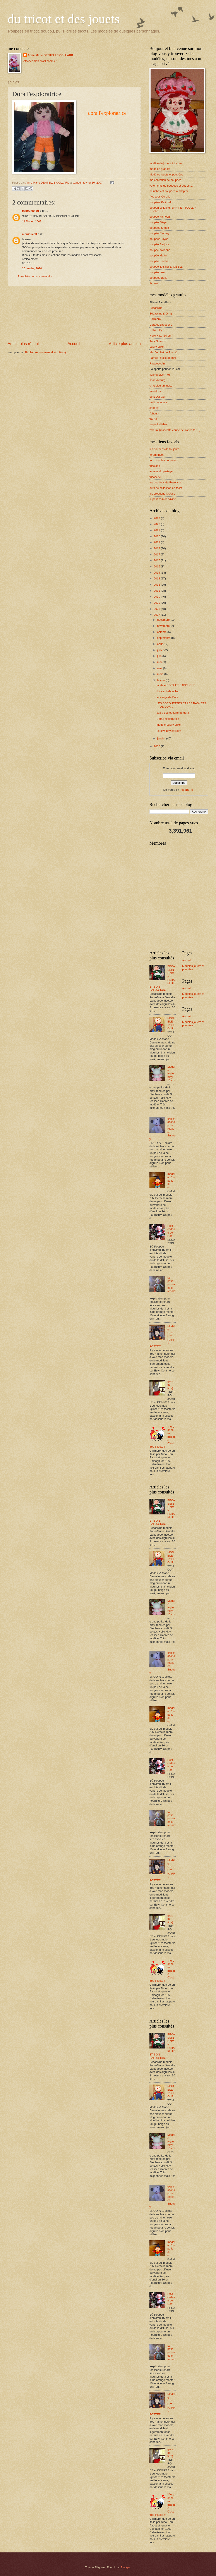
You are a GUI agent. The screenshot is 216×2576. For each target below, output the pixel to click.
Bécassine (155, 307)
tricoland (154, 465)
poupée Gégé (157, 222)
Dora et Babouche (160, 324)
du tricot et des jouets (64, 19)
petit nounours (158, 402)
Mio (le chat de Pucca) (163, 352)
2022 (157, 524)
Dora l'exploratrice (167, 718)
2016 (157, 560)
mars (160, 674)
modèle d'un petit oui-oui (171, 1180)
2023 (157, 518)
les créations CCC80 (162, 493)
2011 (157, 590)
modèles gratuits (159, 168)
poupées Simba (159, 227)
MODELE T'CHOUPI (170, 1023)
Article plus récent (23, 344)
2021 (157, 530)
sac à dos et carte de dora (172, 712)
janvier (161, 738)
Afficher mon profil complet (40, 61)
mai (159, 662)
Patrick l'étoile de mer (162, 357)
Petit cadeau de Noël (171, 1230)
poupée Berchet (159, 261)
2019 (157, 542)
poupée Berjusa (159, 244)
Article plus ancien (125, 344)
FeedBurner (187, 789)
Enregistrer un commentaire (35, 276)
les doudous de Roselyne (165, 482)
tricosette (155, 477)
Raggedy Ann (157, 363)
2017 (157, 554)
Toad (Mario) (157, 380)
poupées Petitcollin (161, 202)
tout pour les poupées (163, 460)
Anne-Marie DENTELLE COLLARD (50, 55)
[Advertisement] (74, 313)
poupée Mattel (158, 255)
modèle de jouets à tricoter (166, 163)
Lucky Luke (156, 346)
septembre (164, 637)
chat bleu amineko (160, 385)
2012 (157, 584)
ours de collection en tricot (165, 488)
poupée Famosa (159, 216)
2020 (157, 536)
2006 (157, 746)
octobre (162, 632)
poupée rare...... (159, 272)
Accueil (73, 344)
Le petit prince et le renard (171, 1284)
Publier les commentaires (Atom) (45, 352)
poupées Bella (158, 277)
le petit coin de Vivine (162, 499)
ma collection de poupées (165, 180)
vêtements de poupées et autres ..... (171, 185)
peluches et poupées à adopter (168, 191)
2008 (157, 608)
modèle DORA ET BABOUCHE (175, 685)
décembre (163, 619)
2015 (157, 566)
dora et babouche (167, 691)
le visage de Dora (167, 697)
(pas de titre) (170, 1385)
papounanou (30, 210)
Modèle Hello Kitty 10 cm (171, 1073)
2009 (157, 602)
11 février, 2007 (31, 221)
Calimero (155, 319)
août (160, 644)
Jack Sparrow (157, 341)
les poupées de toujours (164, 449)
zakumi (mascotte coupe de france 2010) (174, 430)
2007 (157, 614)
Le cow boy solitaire (168, 730)
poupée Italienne (159, 250)
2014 (157, 572)
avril (160, 668)
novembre (163, 625)
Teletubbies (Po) (159, 374)
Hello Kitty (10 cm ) (161, 335)
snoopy (154, 407)
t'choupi (154, 413)
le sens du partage (161, 471)
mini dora (155, 391)
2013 (157, 578)
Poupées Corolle (159, 196)
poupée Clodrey (159, 233)
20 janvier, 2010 (32, 268)
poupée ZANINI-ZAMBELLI (166, 266)
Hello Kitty (155, 330)
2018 (157, 548)
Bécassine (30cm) (160, 313)
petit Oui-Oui (157, 396)
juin (159, 656)
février (161, 680)
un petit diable (158, 424)
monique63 (29, 234)
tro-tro (153, 419)
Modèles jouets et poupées (166, 174)
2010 (157, 596)
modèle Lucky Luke (168, 724)
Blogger (125, 2567)
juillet (160, 650)
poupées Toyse (158, 239)
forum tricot (156, 454)
